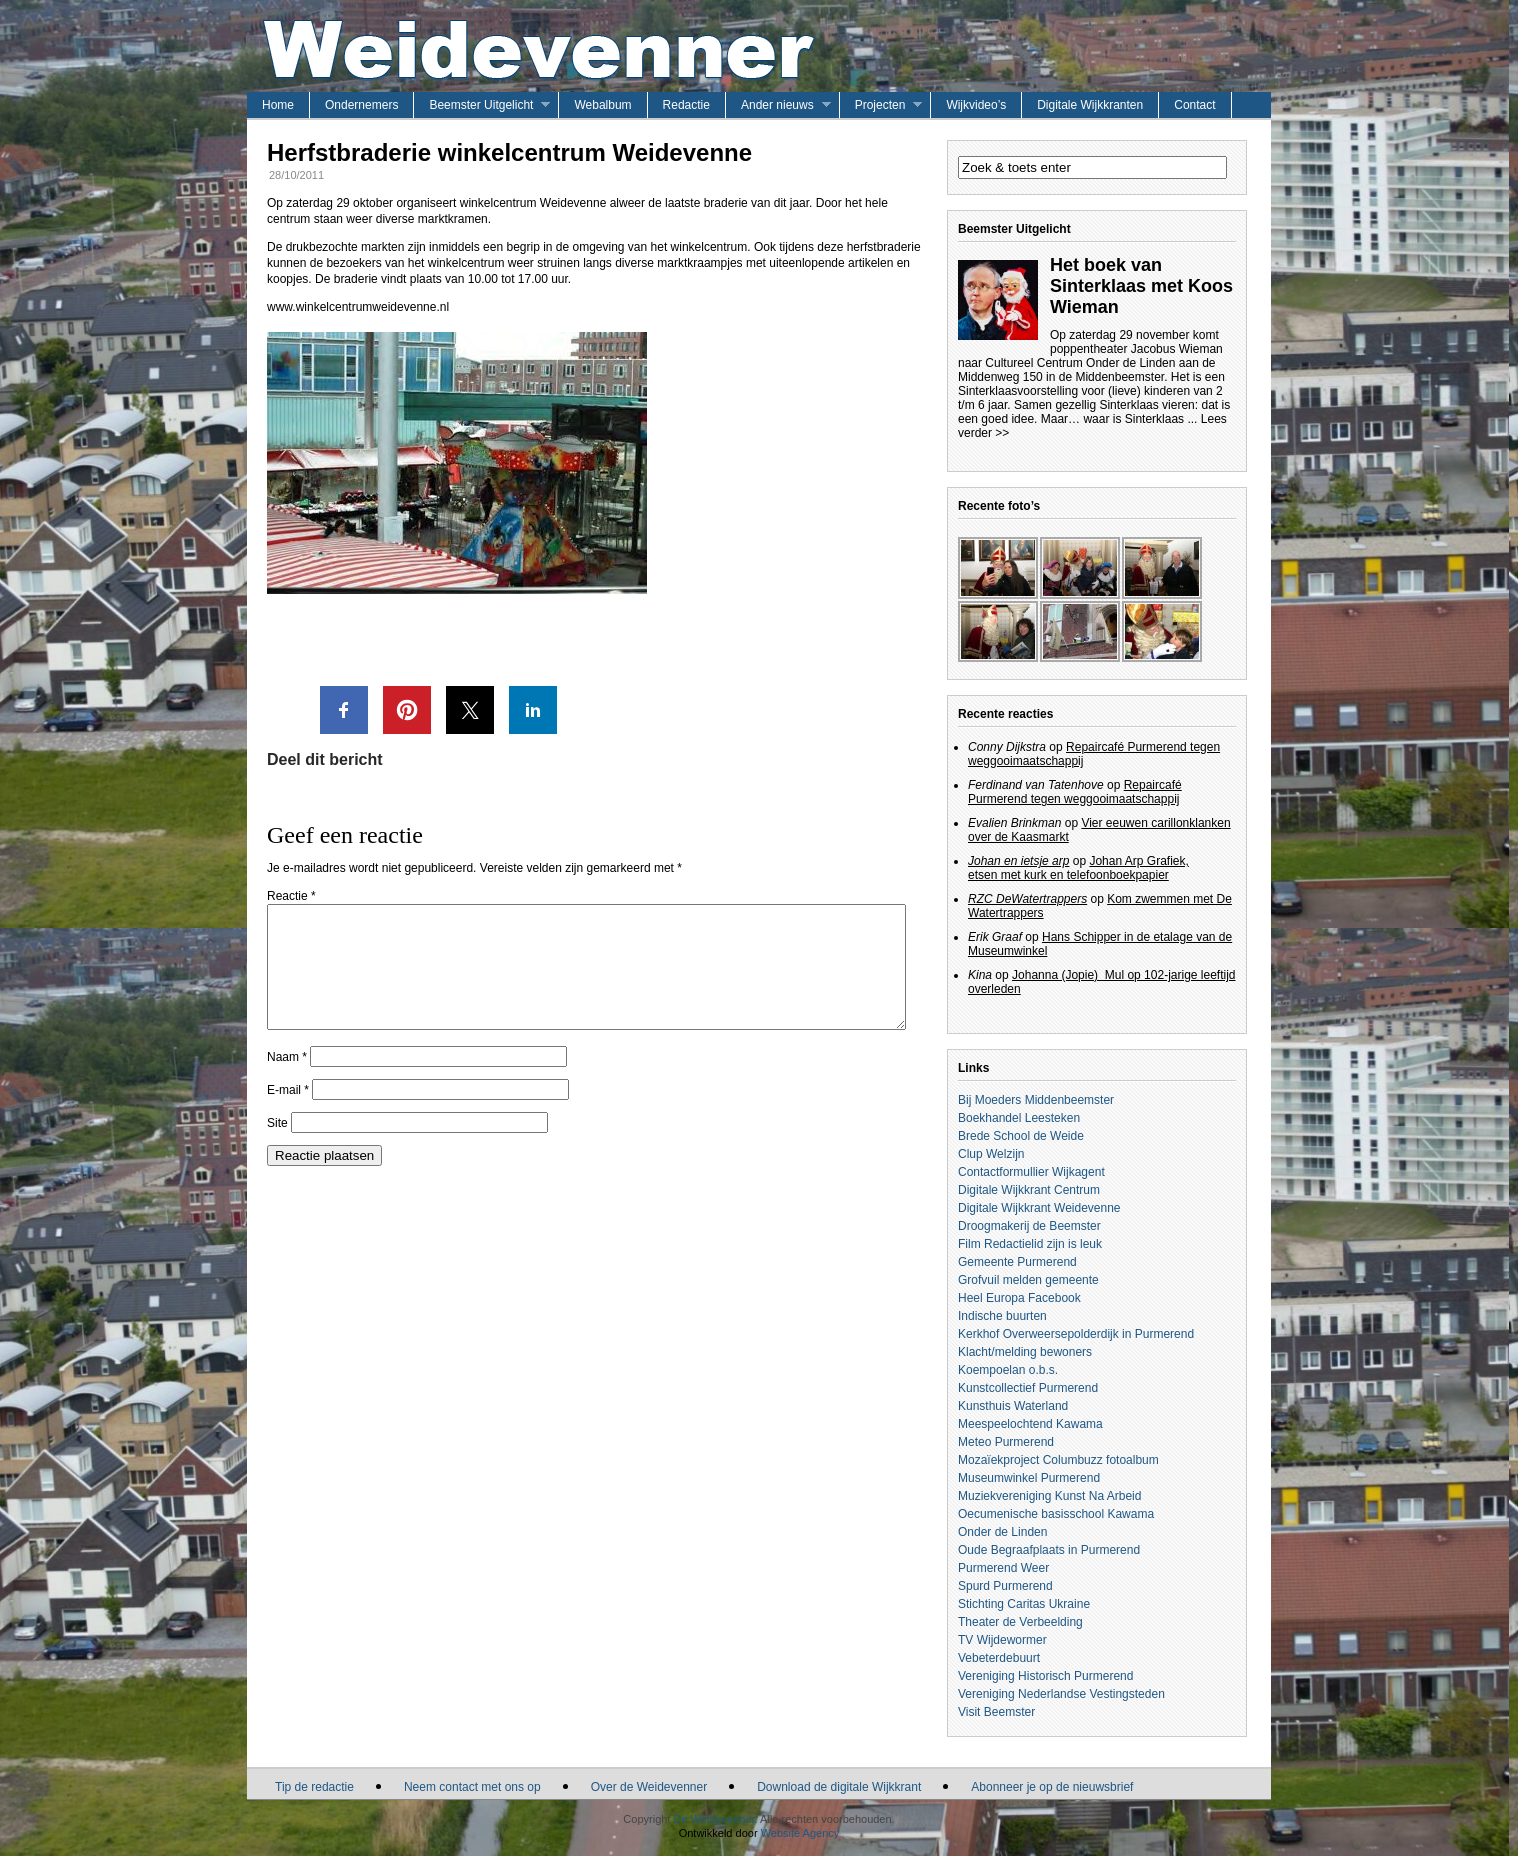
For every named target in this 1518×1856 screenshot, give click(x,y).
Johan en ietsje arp (1018, 861)
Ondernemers (361, 105)
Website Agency (800, 1833)
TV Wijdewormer (1002, 1640)
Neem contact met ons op (472, 1787)
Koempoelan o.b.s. (1008, 1370)
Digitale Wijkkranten (1090, 105)
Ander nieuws (777, 105)
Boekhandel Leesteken (1019, 1118)
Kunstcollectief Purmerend (1028, 1388)
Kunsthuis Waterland (1013, 1406)
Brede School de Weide (1021, 1136)
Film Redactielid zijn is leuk (1030, 1244)
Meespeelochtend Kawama (1030, 1424)
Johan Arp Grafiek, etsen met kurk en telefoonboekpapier (1078, 868)
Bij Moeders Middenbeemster (1036, 1100)
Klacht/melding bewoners (1025, 1352)
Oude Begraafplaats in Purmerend (1049, 1550)
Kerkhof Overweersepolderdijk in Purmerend (1076, 1334)
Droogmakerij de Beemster (1029, 1226)
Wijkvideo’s (976, 105)
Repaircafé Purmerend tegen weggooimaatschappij (1075, 792)
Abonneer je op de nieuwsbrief (1052, 1787)
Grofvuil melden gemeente (1028, 1280)
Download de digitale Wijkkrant (839, 1787)
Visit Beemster (996, 1712)
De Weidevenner (713, 1819)
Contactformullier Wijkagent (1031, 1172)
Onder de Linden (1002, 1532)
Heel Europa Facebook (1019, 1298)
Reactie (291, 896)
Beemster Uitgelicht (481, 105)
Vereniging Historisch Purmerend (1045, 1676)
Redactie (686, 105)
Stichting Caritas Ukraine (1024, 1604)
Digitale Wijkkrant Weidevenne (1039, 1208)
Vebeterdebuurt (999, 1658)
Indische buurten (1002, 1316)
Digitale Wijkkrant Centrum (1029, 1190)
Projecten (880, 105)
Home (278, 105)
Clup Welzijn (991, 1154)
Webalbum (602, 105)
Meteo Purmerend (1006, 1442)
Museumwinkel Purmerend (1029, 1478)
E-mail (288, 1114)
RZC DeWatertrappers (1027, 899)
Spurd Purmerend (1005, 1586)
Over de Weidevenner (649, 1787)
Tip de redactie (314, 1787)
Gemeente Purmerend (1017, 1262)
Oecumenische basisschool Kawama (1056, 1514)
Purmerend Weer (1003, 1568)
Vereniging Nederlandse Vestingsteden (1061, 1694)
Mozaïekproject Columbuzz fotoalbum (1058, 1460)
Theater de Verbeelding (1020, 1622)
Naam (287, 1081)
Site (277, 1147)
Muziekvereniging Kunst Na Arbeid (1049, 1496)
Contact (1194, 105)
